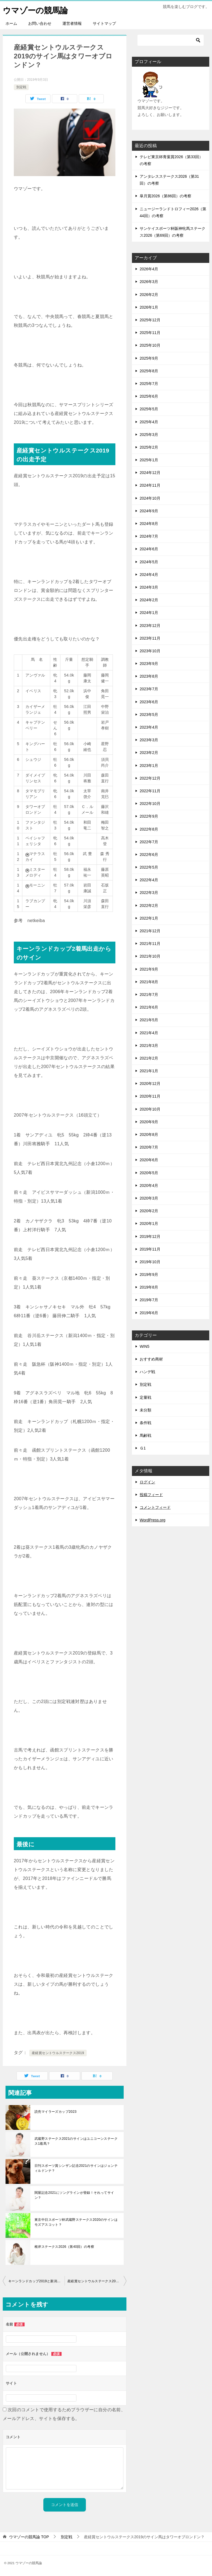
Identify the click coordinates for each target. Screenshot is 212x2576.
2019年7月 (149, 1300)
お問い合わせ (39, 23)
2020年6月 (149, 1160)
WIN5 (144, 1346)
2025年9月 (149, 358)
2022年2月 (149, 905)
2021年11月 (150, 943)
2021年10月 (150, 956)
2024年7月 (149, 536)
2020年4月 (149, 1185)
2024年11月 (150, 485)
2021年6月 (149, 1007)
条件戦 (145, 1423)
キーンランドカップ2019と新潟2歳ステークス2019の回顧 (36, 2281)
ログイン (147, 1482)
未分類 (145, 1410)
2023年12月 (150, 625)
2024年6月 (149, 549)
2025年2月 (149, 447)
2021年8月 (149, 982)
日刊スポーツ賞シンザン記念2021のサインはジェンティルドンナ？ (76, 2168)
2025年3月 (149, 434)
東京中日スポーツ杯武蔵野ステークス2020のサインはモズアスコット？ (76, 2222)
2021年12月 (150, 931)
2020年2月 (149, 1211)
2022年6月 (149, 854)
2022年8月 (149, 829)
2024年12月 (150, 472)
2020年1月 (149, 1223)
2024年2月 (149, 600)
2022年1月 (149, 918)
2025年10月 (150, 345)
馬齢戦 (145, 1435)
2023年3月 (149, 740)
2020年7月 (149, 1147)
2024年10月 (150, 498)
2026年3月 (149, 281)
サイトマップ (104, 23)
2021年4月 (149, 1033)
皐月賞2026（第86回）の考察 (165, 196)
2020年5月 (149, 1173)
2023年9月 (149, 663)
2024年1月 (149, 612)
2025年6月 (149, 396)
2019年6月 (149, 1313)
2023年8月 (149, 676)
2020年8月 (149, 1134)
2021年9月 (149, 969)
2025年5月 (149, 409)
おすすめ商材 (151, 1359)
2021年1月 (149, 1071)
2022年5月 (149, 867)
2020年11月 (150, 1096)
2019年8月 (149, 1287)
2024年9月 (149, 511)
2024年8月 (149, 523)
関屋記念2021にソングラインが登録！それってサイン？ (74, 2195)
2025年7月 (149, 383)
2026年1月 (149, 307)
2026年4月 (149, 269)
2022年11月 (150, 791)
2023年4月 (149, 727)
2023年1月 (149, 765)
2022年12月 (150, 778)
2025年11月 (150, 332)
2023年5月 (149, 714)
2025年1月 (149, 460)
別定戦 (21, 87)
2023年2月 (149, 752)
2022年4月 (149, 880)
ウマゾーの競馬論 (36, 9)
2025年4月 (149, 422)
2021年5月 (149, 1020)
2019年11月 (150, 1249)
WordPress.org (152, 1520)
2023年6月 (149, 702)
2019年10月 (150, 1262)
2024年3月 (149, 587)
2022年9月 (149, 816)
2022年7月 (149, 842)
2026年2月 (149, 294)
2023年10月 (150, 651)
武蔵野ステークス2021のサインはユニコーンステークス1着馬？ (76, 2141)
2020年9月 (149, 1122)
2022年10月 (150, 803)
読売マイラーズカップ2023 (55, 2112)
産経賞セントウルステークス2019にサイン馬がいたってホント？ (96, 2281)
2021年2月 (149, 1058)
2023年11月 (150, 638)
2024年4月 (149, 574)
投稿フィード (151, 1494)
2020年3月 (149, 1198)
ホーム (11, 23)
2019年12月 (150, 1236)
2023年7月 (149, 689)
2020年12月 (150, 1083)
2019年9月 (149, 1274)
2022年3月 (149, 892)
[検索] (170, 40)
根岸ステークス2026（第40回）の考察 (64, 2247)
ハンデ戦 (147, 1372)
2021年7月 (149, 994)
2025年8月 (149, 371)
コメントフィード (155, 1507)
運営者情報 (72, 23)
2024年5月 (149, 562)
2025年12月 (150, 320)
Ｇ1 (143, 1448)
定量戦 (145, 1397)
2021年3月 (149, 1045)
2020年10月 (150, 1109)
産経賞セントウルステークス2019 (58, 2053)
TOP (29, 2537)
